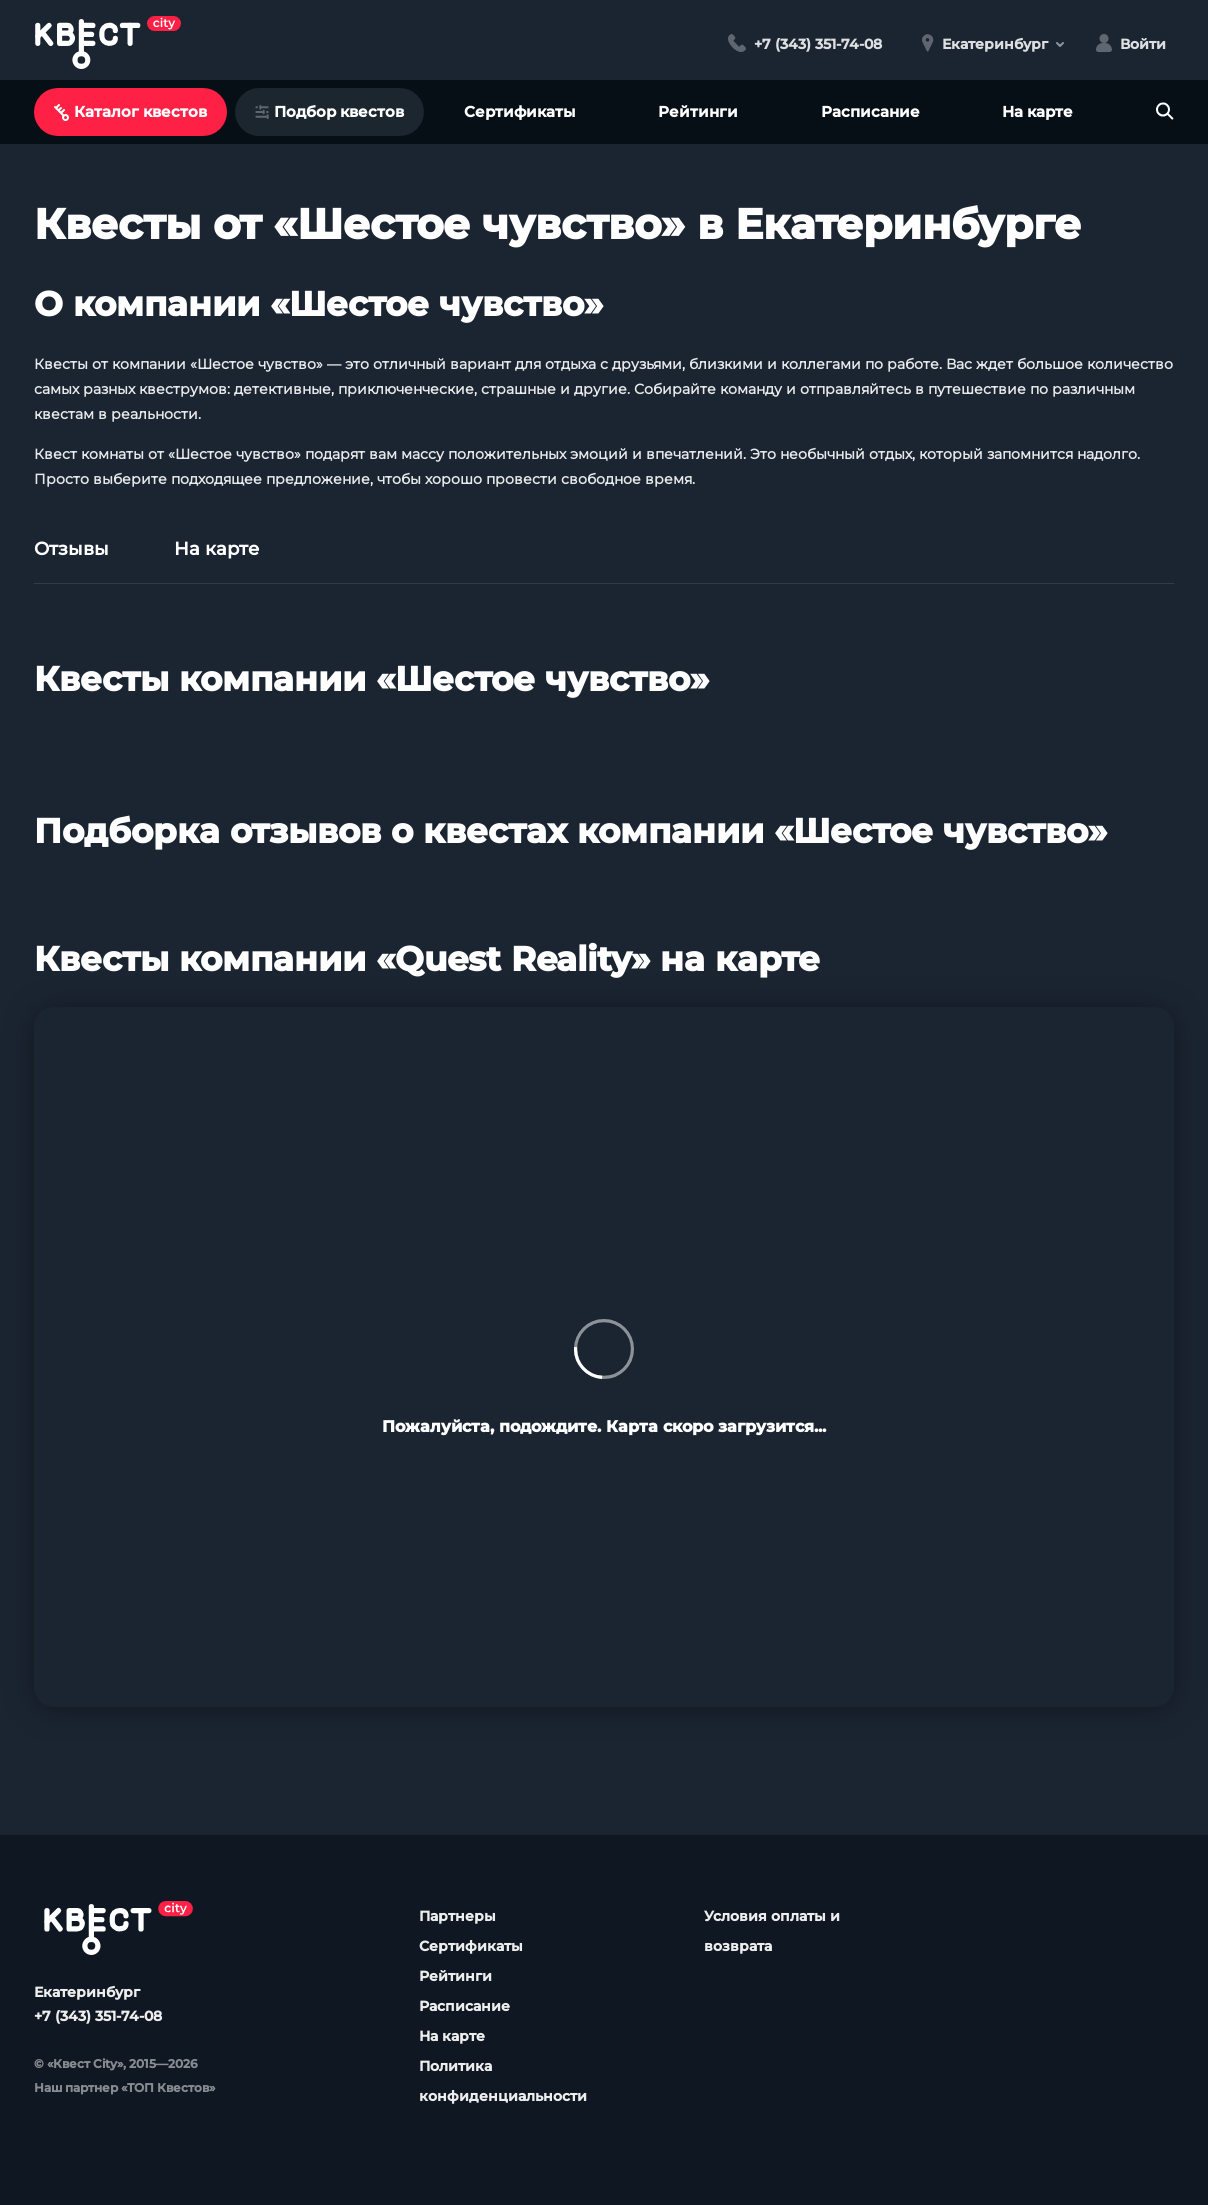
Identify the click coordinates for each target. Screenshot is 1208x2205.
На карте (1037, 111)
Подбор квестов (329, 111)
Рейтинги (698, 111)
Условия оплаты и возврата (772, 1931)
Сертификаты (519, 111)
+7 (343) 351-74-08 (98, 2016)
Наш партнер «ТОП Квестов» (124, 2087)
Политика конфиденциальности (503, 2081)
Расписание (870, 111)
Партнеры (457, 1916)
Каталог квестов (130, 111)
